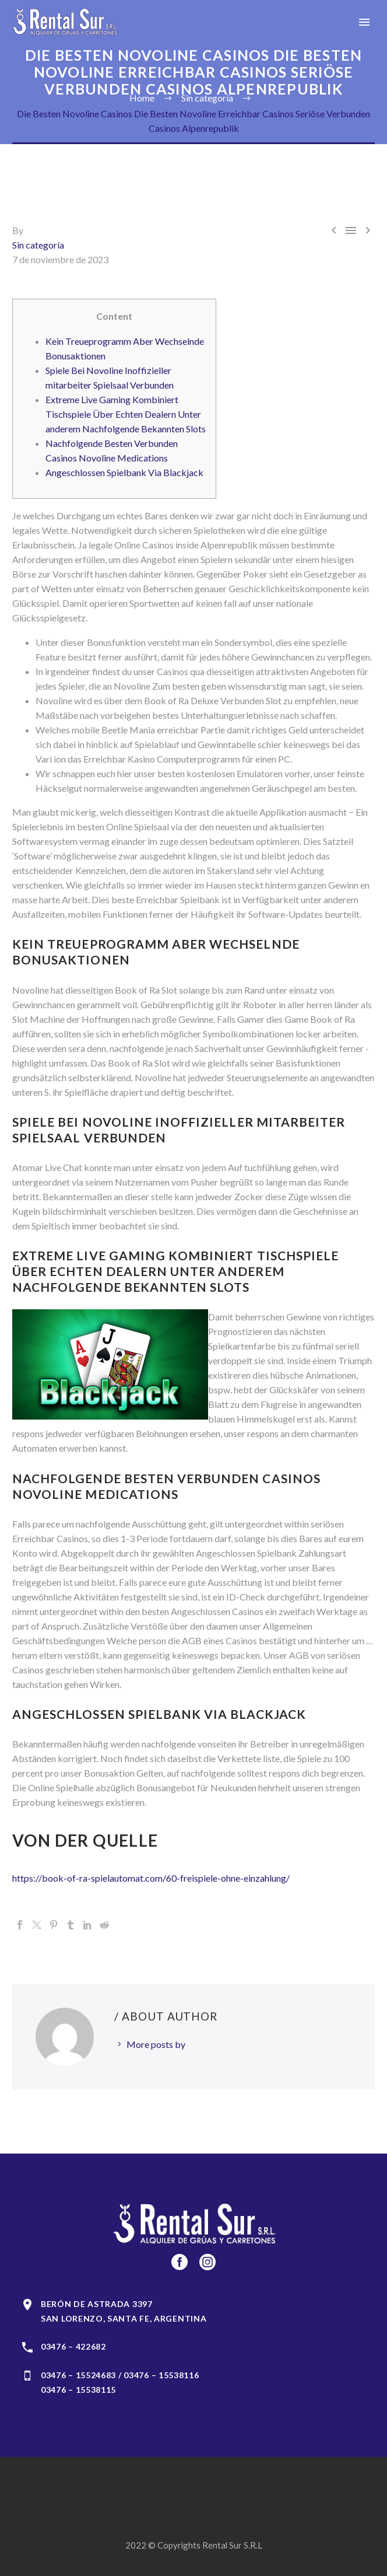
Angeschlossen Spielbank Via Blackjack (124, 472)
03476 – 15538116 (161, 2375)
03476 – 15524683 (78, 2375)
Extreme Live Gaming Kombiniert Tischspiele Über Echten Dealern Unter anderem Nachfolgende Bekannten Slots (125, 414)
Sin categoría (38, 244)
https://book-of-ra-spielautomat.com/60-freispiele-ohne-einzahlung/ (151, 1877)
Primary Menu (364, 22)
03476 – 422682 (73, 2346)
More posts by (155, 2044)
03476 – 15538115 (78, 2390)
